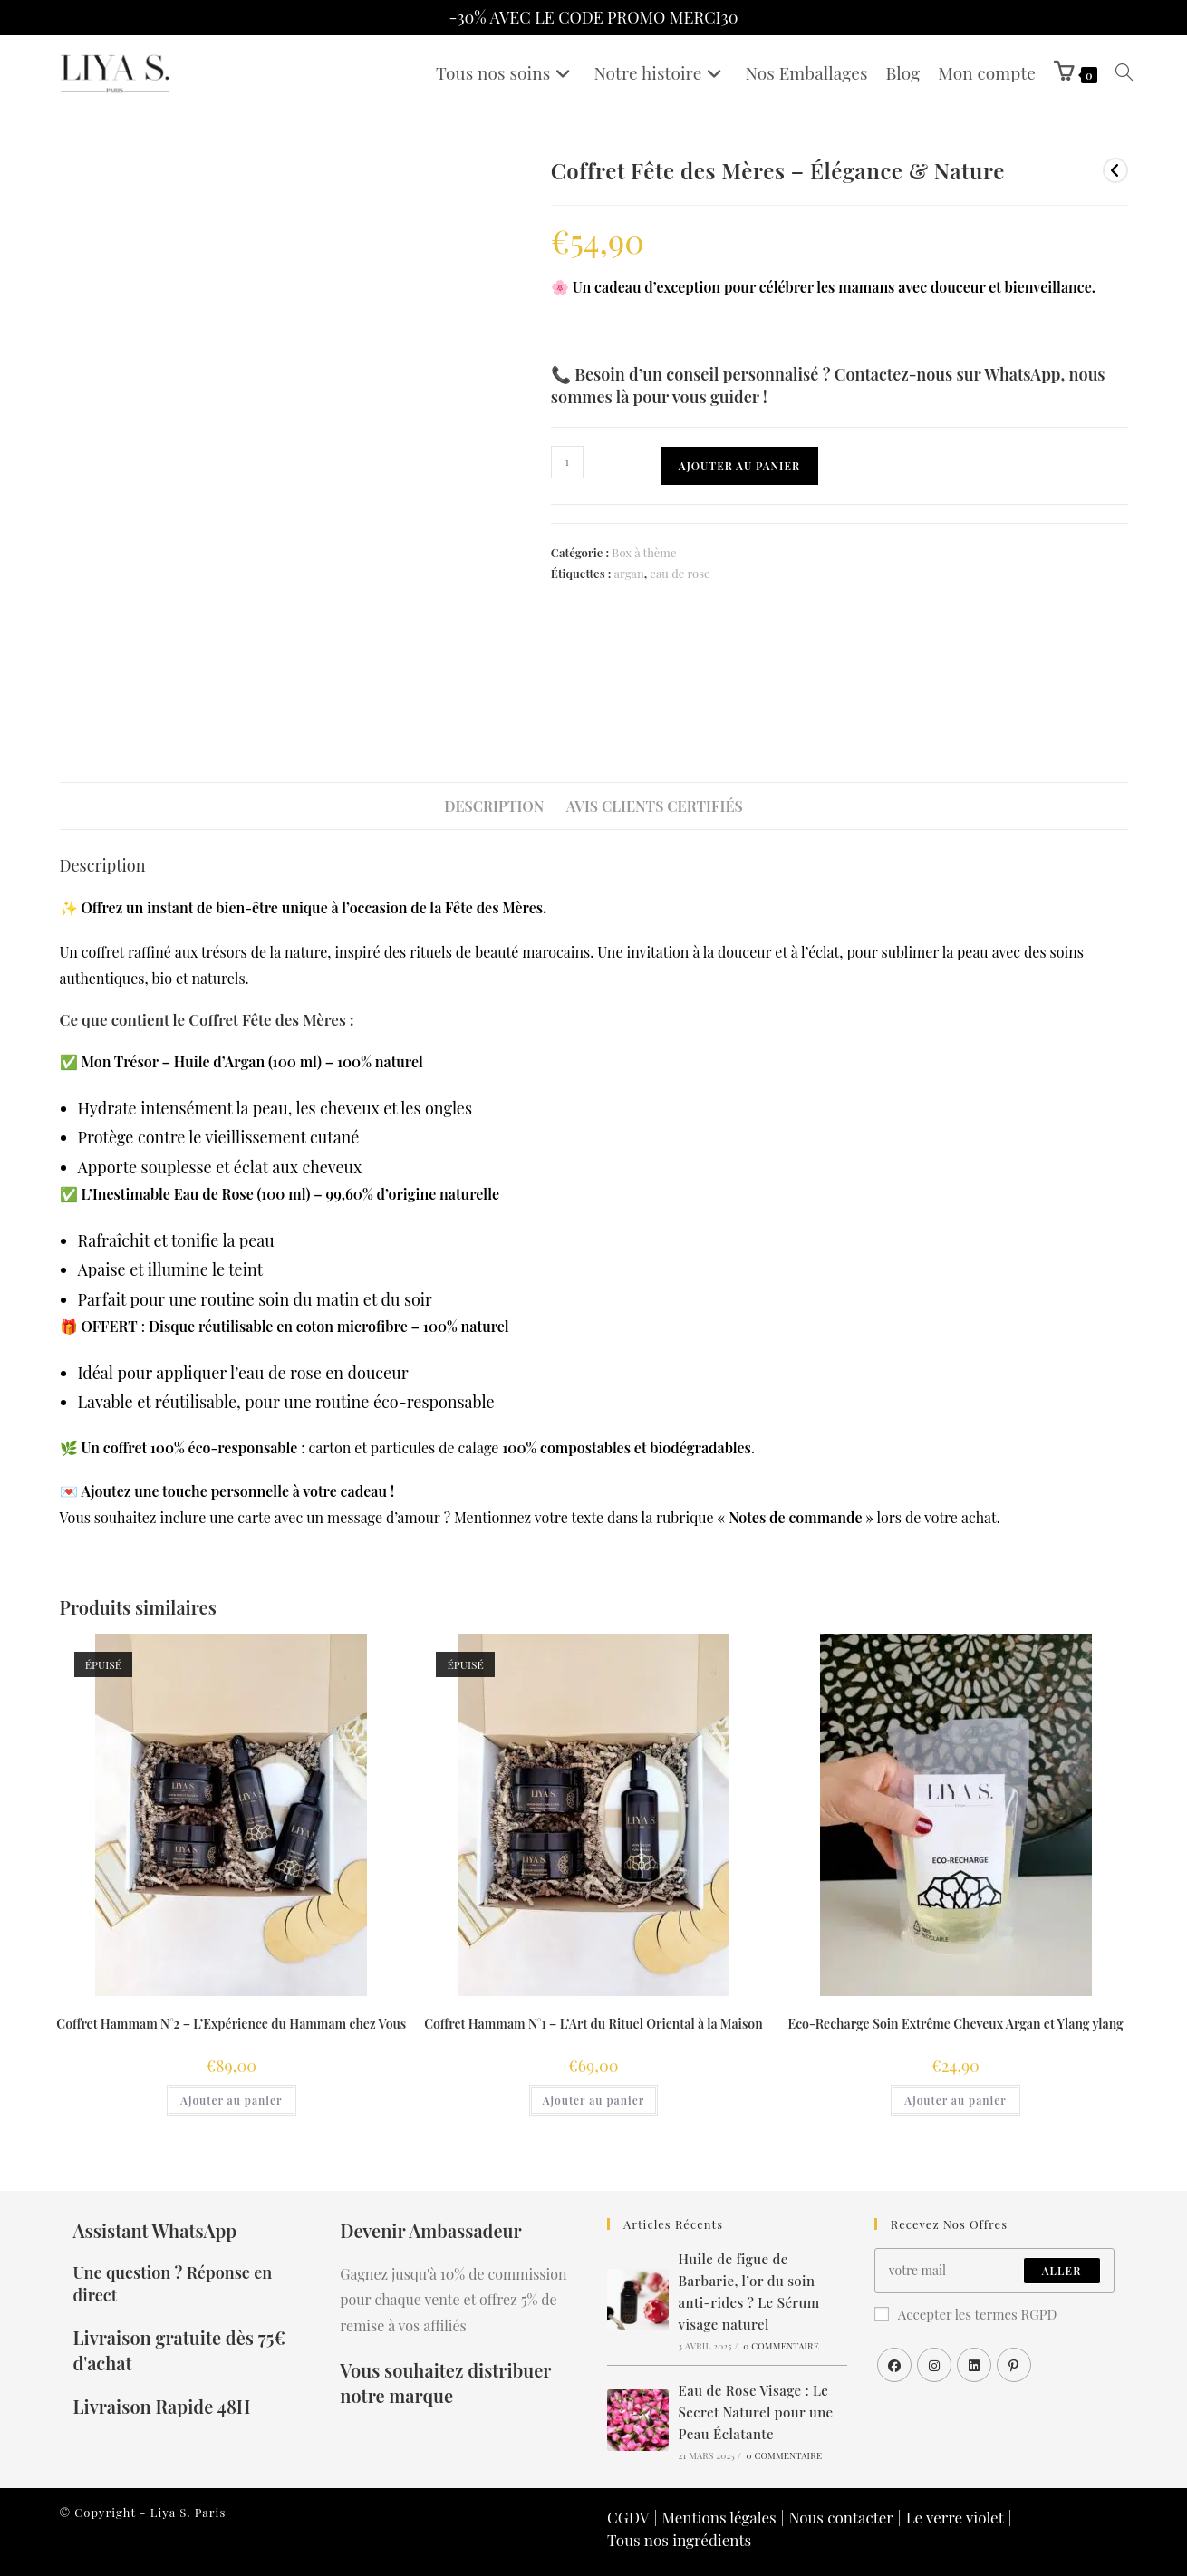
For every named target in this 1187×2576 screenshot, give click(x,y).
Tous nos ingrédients (679, 2540)
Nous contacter (840, 2517)
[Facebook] (894, 2365)
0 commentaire (781, 2346)
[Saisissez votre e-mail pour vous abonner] (994, 2270)
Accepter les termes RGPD (965, 2314)
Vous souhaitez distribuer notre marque (445, 2382)
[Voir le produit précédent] (1115, 170)
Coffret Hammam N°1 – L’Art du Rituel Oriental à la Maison (593, 2023)
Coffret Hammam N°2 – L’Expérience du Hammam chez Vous (231, 2023)
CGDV (628, 2517)
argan (628, 573)
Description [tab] (494, 805)
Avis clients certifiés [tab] (654, 805)
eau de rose (679, 573)
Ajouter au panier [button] (955, 2100)
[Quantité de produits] (567, 462)
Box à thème (644, 552)
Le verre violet (955, 2517)
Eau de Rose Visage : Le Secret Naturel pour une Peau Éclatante (756, 2412)
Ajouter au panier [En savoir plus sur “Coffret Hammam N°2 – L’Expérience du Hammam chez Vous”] (231, 2100)
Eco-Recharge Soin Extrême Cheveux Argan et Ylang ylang (955, 2023)
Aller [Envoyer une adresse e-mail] (1062, 2270)
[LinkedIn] (974, 2365)
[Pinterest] (1014, 2365)
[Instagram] (934, 2365)
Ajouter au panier (739, 465)
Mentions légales (719, 2517)
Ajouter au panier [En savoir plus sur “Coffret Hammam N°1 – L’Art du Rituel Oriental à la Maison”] (593, 2100)
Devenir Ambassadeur (430, 2230)
